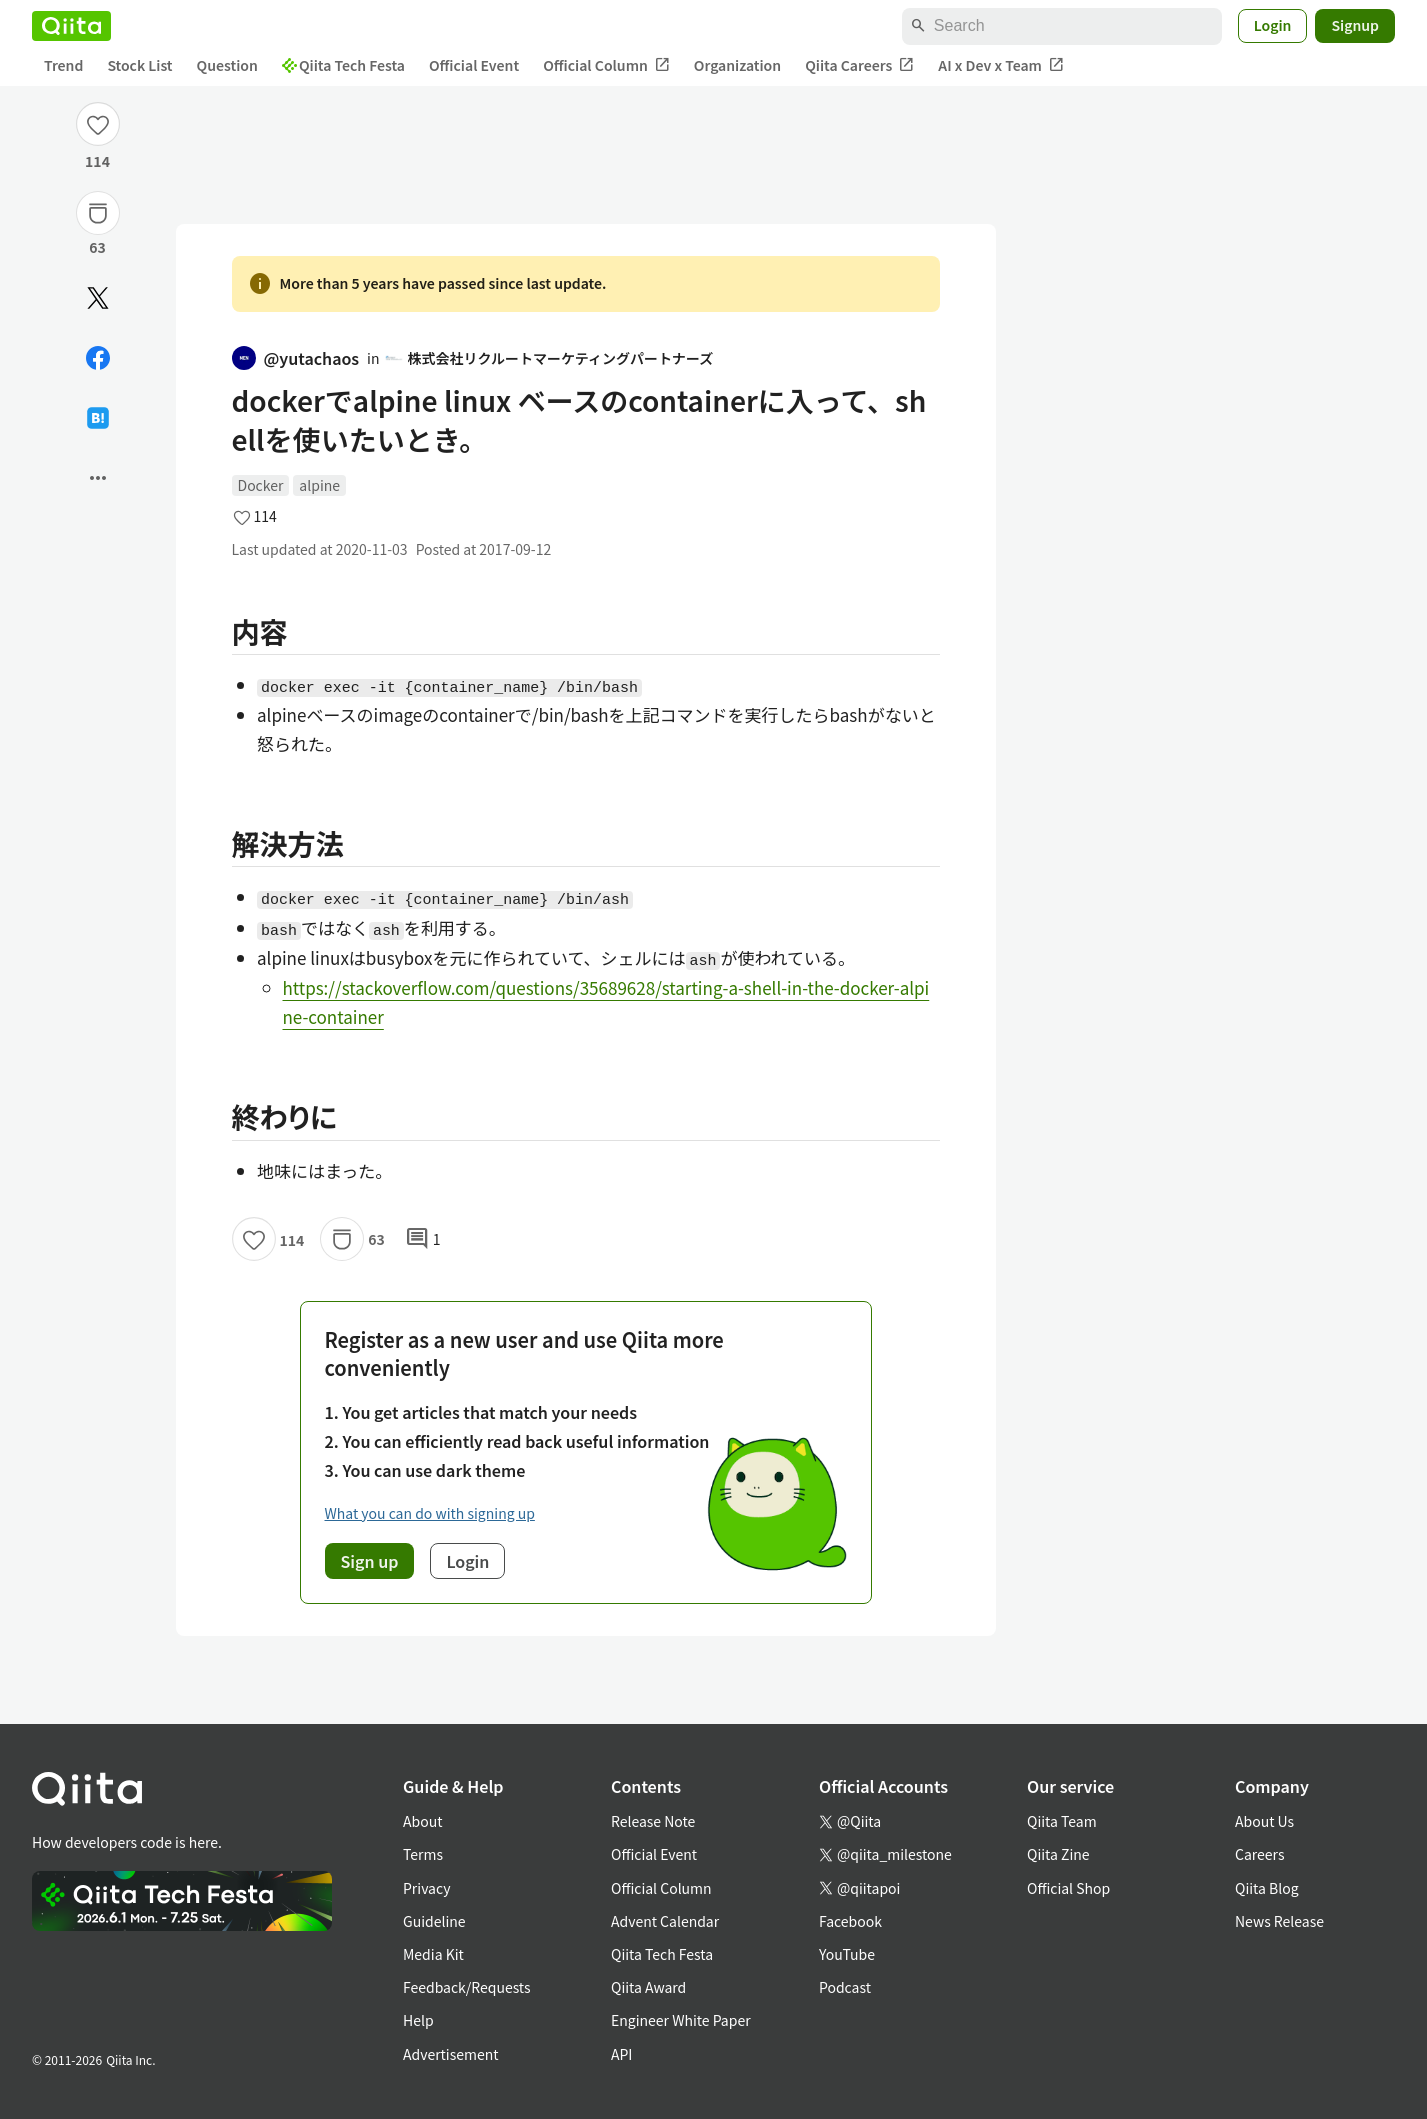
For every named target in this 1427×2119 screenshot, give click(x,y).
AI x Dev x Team (1001, 65)
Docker (261, 485)
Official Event (474, 65)
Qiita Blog (1267, 1888)
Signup (1355, 25)
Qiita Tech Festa (343, 65)
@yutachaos (296, 358)
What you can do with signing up (430, 1513)
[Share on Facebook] (98, 358)
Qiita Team (1062, 1821)
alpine (319, 485)
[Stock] (98, 213)
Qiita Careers (859, 65)
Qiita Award (648, 1987)
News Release (1279, 1921)
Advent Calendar (665, 1921)
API (621, 2054)
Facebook (850, 1921)
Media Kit (433, 1954)
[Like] (98, 124)
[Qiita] (71, 26)
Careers (1259, 1854)
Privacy (426, 1888)
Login (1273, 25)
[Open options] (98, 478)
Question (227, 65)
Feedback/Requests (467, 1987)
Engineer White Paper (681, 2020)
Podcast (845, 1987)
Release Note (653, 1821)
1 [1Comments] (423, 1239)
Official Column (606, 65)
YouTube (847, 1954)
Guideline (434, 1921)
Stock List (139, 65)
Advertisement (451, 2054)
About (422, 1821)
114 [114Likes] (97, 161)
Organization (737, 65)
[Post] (98, 298)
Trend (63, 65)
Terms (423, 1854)
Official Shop (1068, 1888)
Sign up (370, 1561)
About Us (1264, 1821)
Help (418, 2020)
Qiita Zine (1058, 1854)
